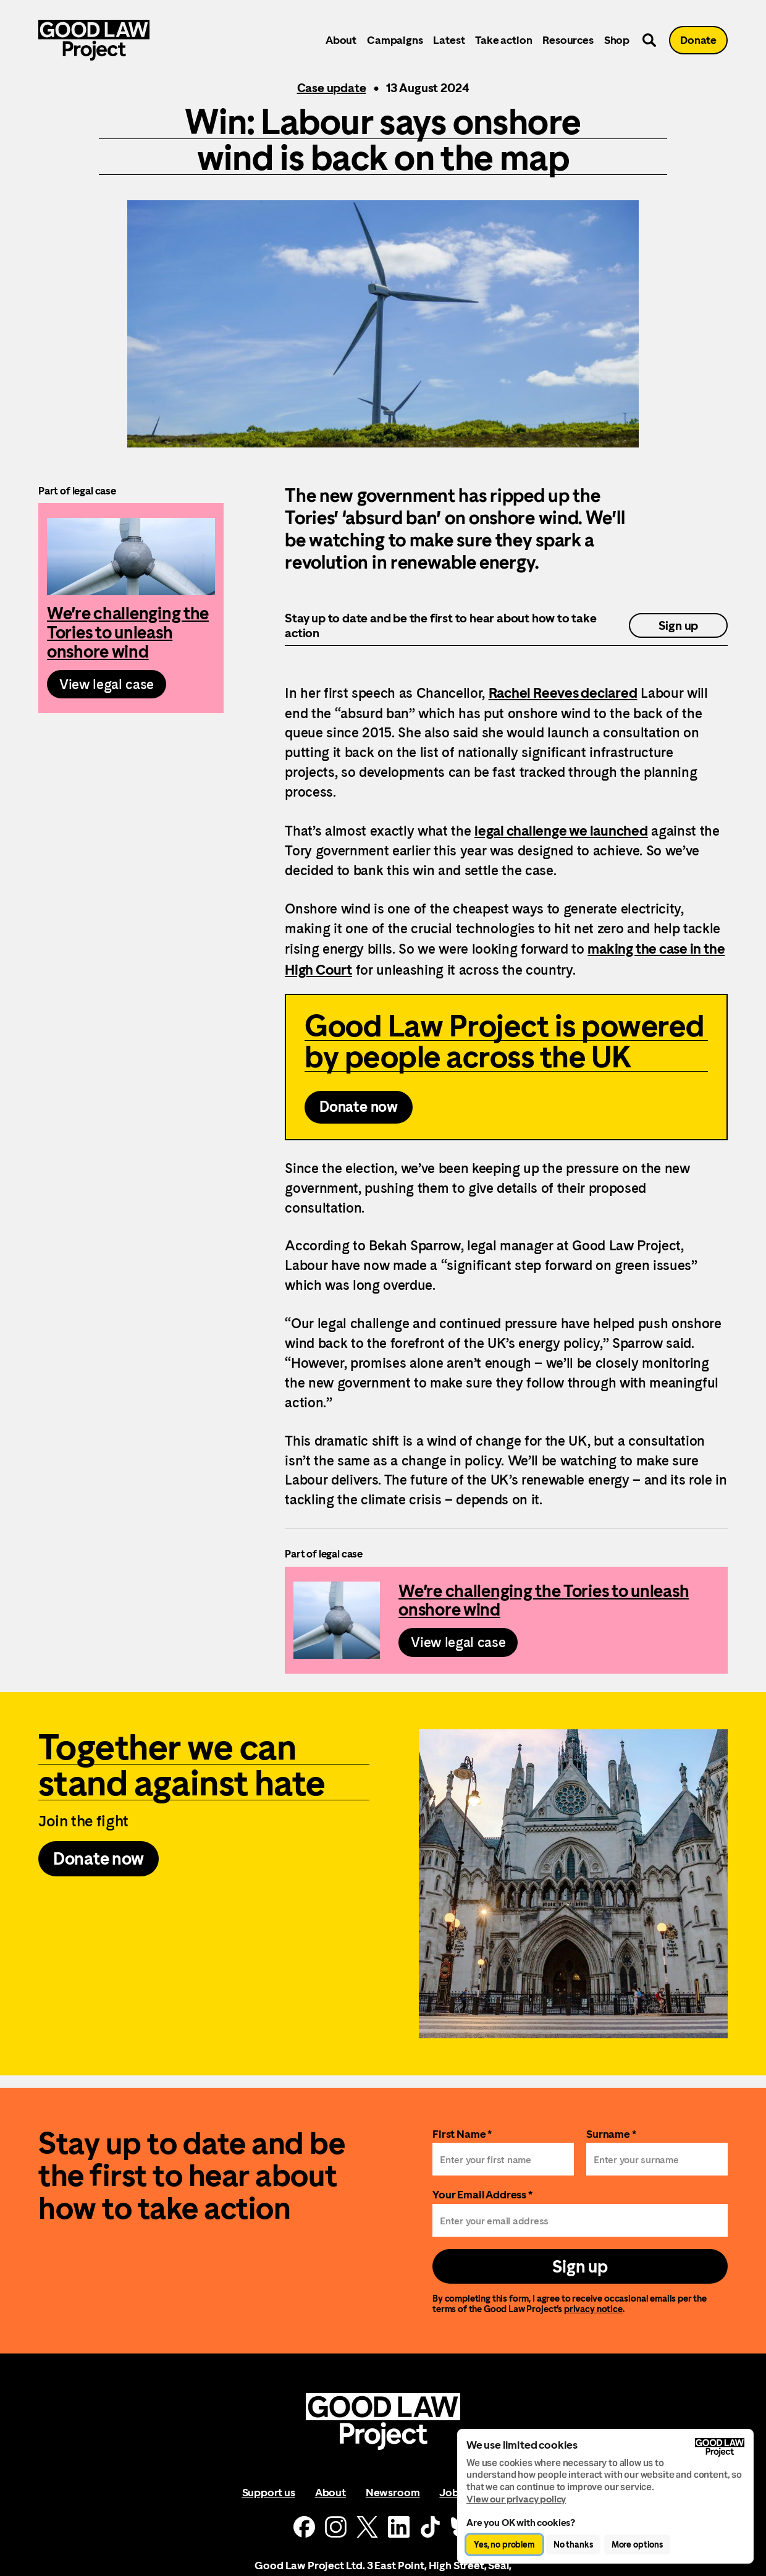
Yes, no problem (504, 2544)
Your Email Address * (482, 2194)
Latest (449, 39)
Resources (567, 39)
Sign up (679, 625)
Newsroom (393, 2492)
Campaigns (395, 39)
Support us (268, 2492)
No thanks (573, 2544)
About (341, 39)
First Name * (462, 2133)
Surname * (611, 2133)
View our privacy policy (516, 2499)
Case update (331, 87)
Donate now (358, 1107)
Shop (616, 39)
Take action (503, 39)
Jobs (451, 2492)
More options (637, 2544)
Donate (698, 39)
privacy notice (593, 2308)
